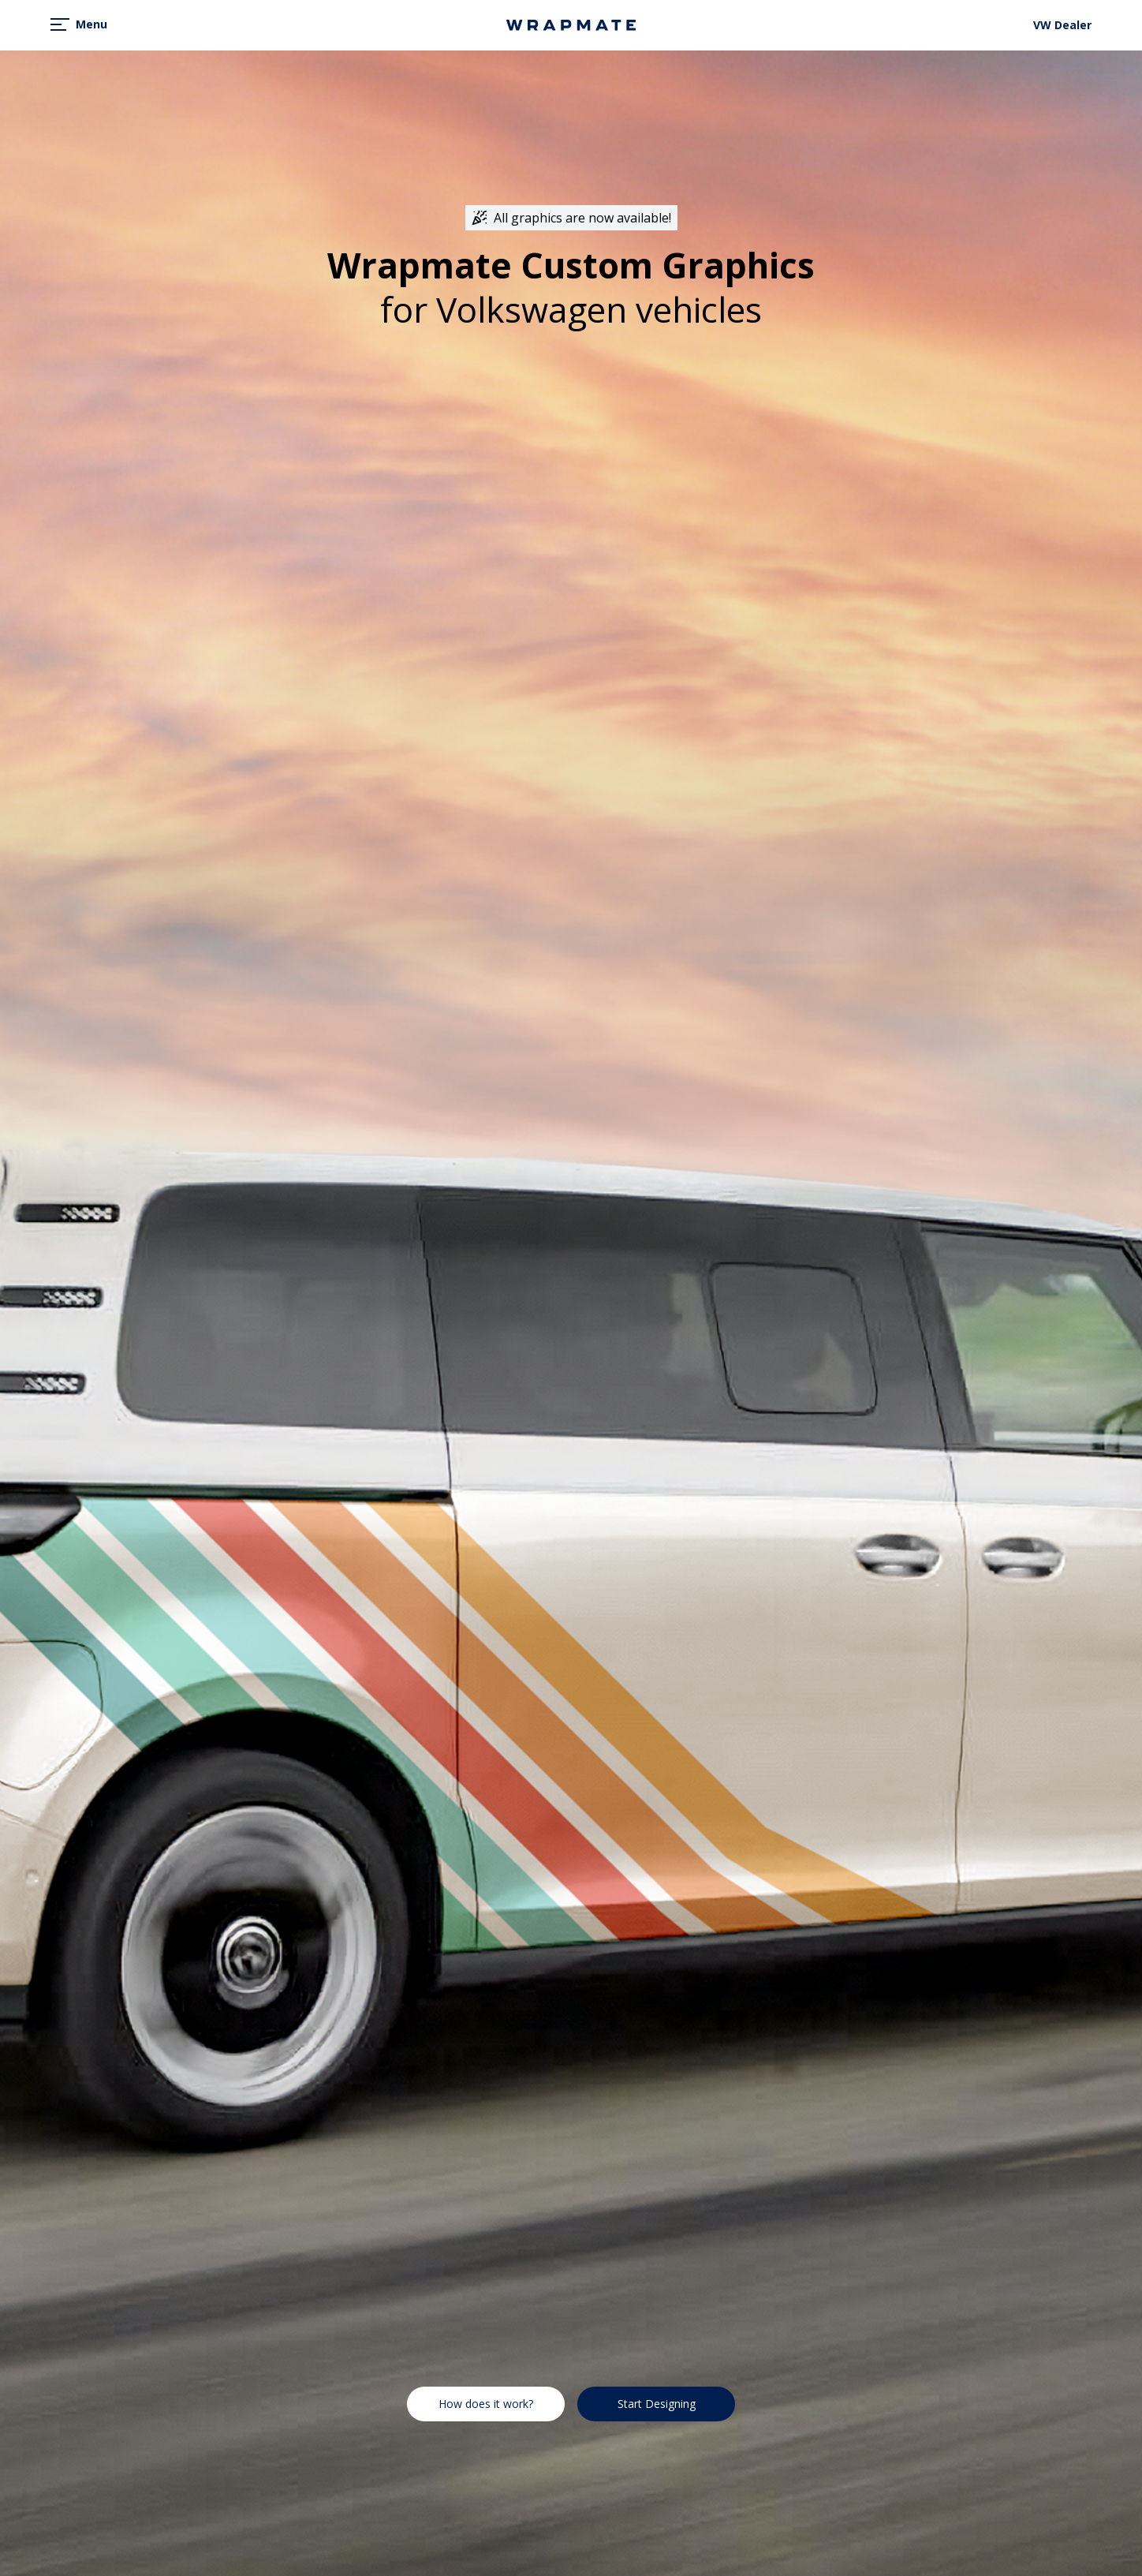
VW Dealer (1062, 24)
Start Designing (657, 2403)
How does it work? (486, 2403)
